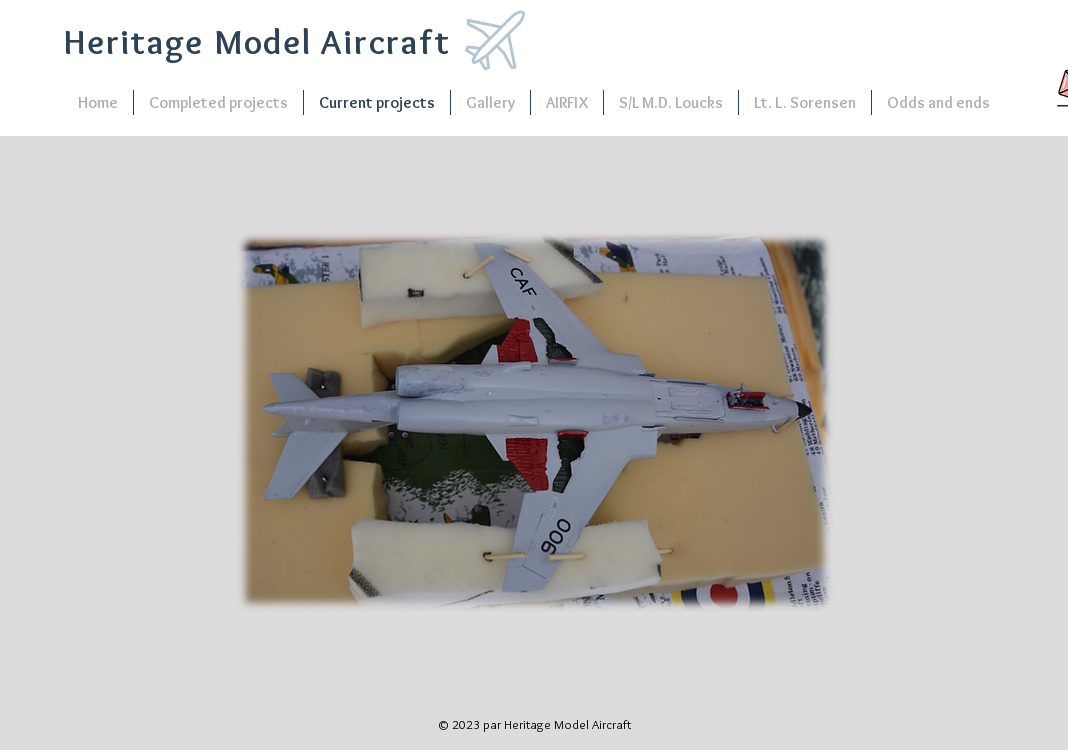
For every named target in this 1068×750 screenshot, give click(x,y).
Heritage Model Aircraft (257, 41)
